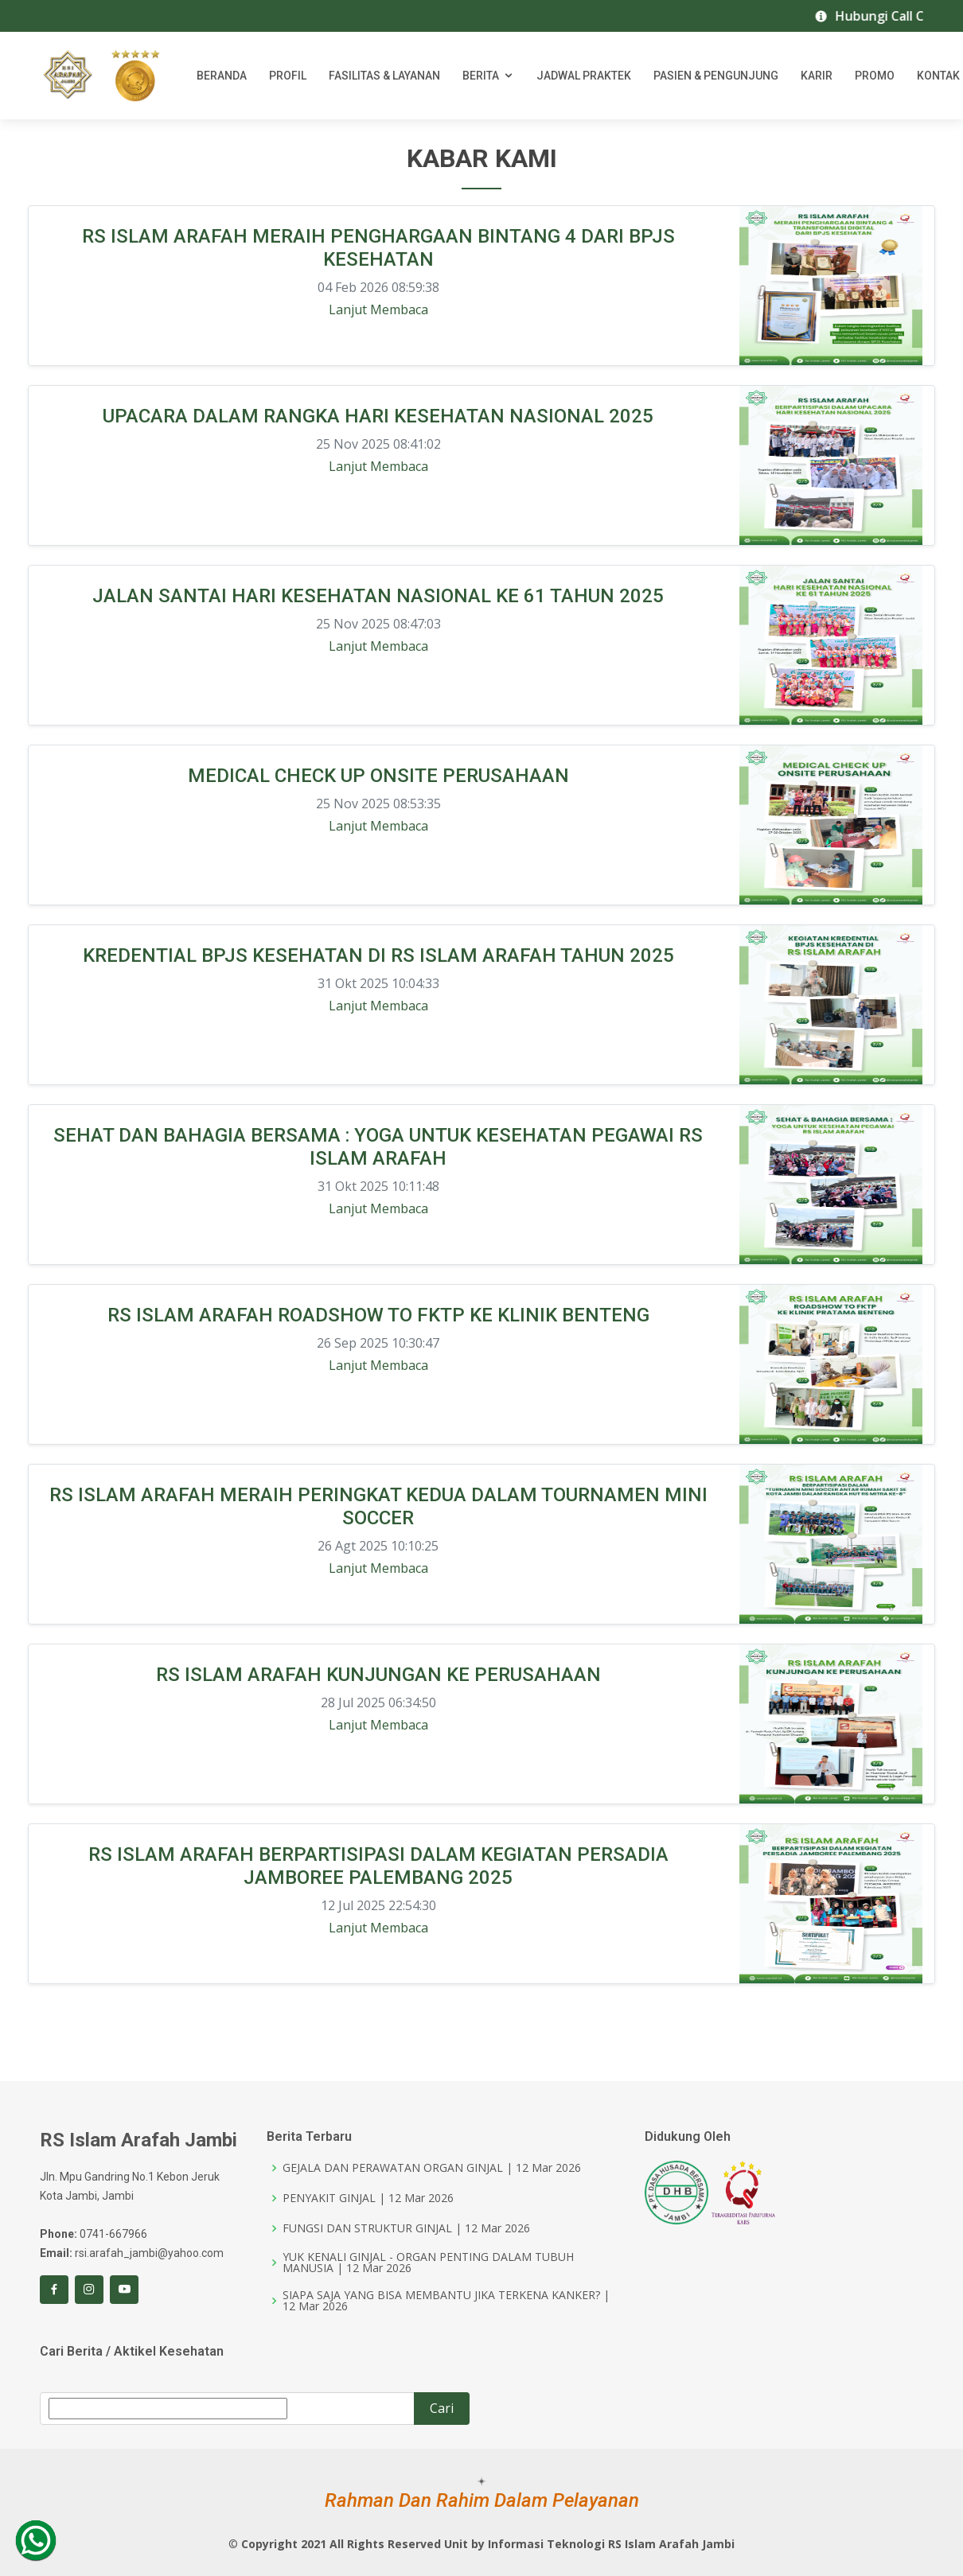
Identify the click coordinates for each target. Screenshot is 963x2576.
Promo (875, 75)
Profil (287, 75)
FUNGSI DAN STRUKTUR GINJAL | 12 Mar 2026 (406, 2228)
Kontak (938, 75)
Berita (480, 75)
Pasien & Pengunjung (715, 75)
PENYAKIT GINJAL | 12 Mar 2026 (368, 2198)
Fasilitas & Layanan (384, 75)
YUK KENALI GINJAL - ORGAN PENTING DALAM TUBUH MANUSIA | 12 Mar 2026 (428, 2262)
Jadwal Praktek (583, 75)
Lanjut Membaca (378, 310)
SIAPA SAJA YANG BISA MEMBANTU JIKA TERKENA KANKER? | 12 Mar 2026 (446, 2301)
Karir (816, 75)
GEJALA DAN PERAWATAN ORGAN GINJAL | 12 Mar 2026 (432, 2167)
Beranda (222, 75)
